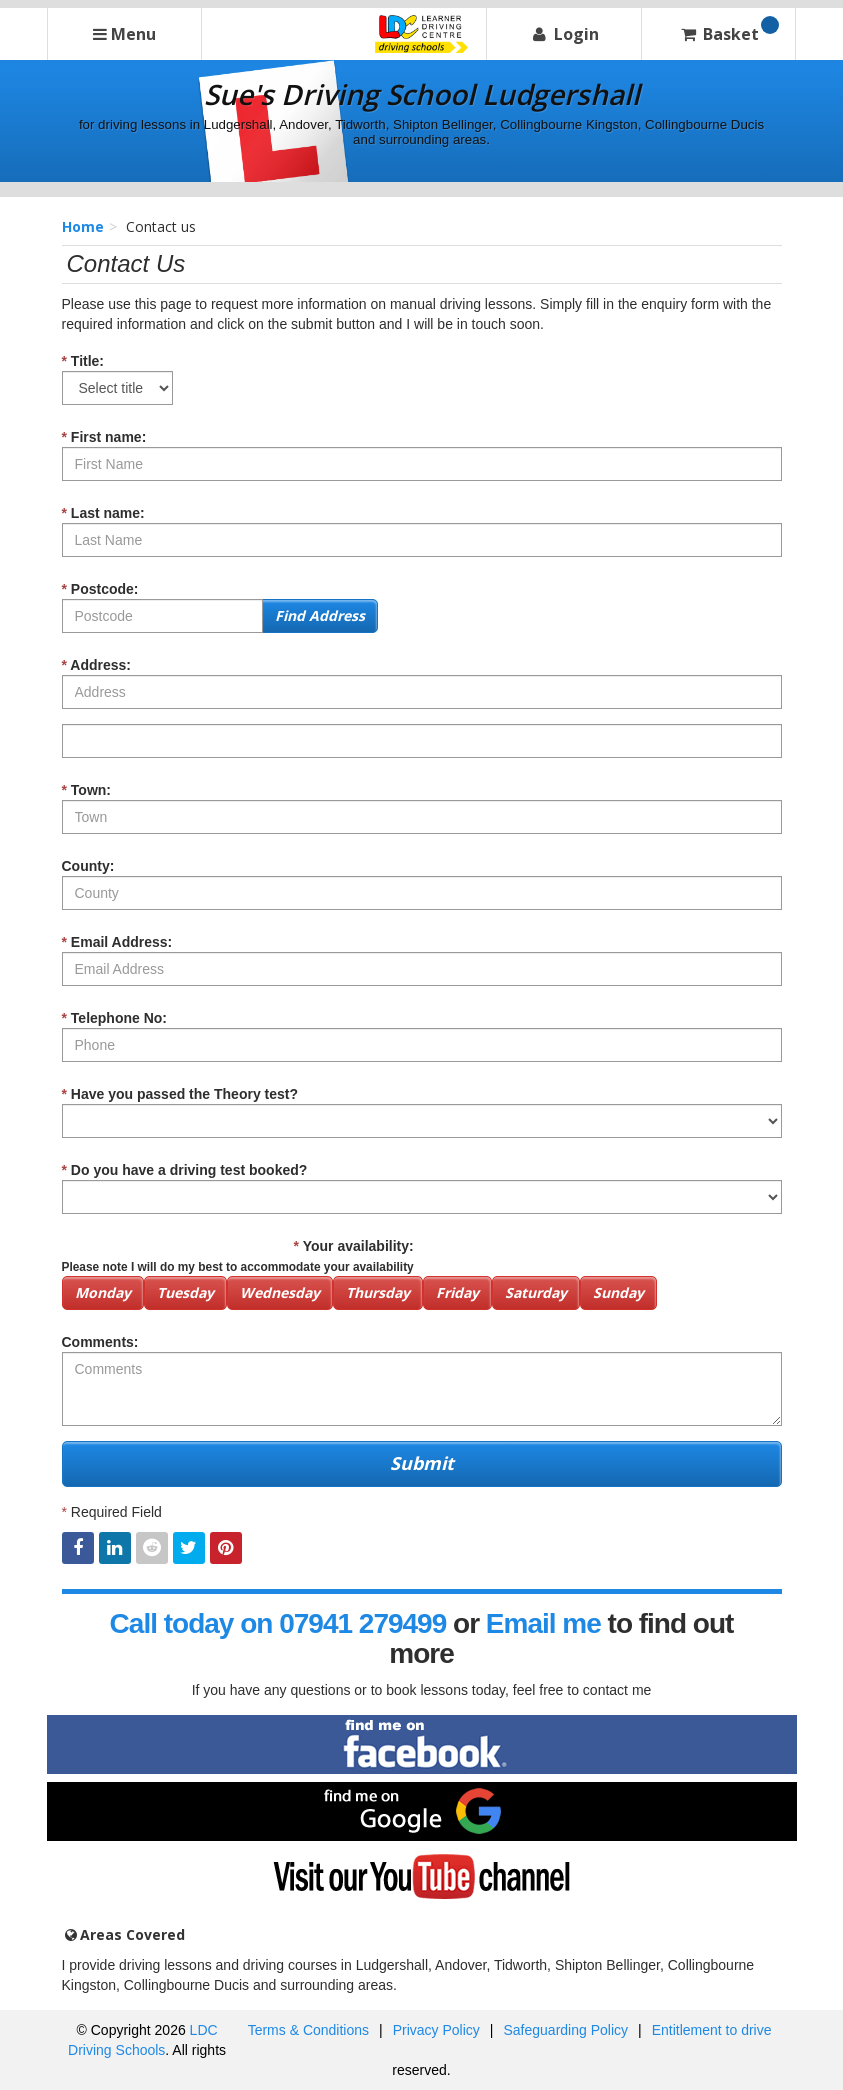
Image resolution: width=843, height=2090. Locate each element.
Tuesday (185, 1292)
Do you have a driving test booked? (185, 1170)
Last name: (103, 513)
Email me (543, 1623)
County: (88, 866)
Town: (87, 790)
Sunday (618, 1292)
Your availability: (238, 1256)
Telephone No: (115, 1018)
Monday (103, 1292)
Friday (457, 1292)
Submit (422, 1463)
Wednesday (280, 1292)
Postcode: (100, 589)
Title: (83, 361)
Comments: (100, 1342)
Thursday (378, 1292)
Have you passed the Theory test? (180, 1094)
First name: (104, 437)
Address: (97, 665)
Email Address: (117, 942)
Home (83, 226)
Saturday (536, 1292)
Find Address (320, 615)
